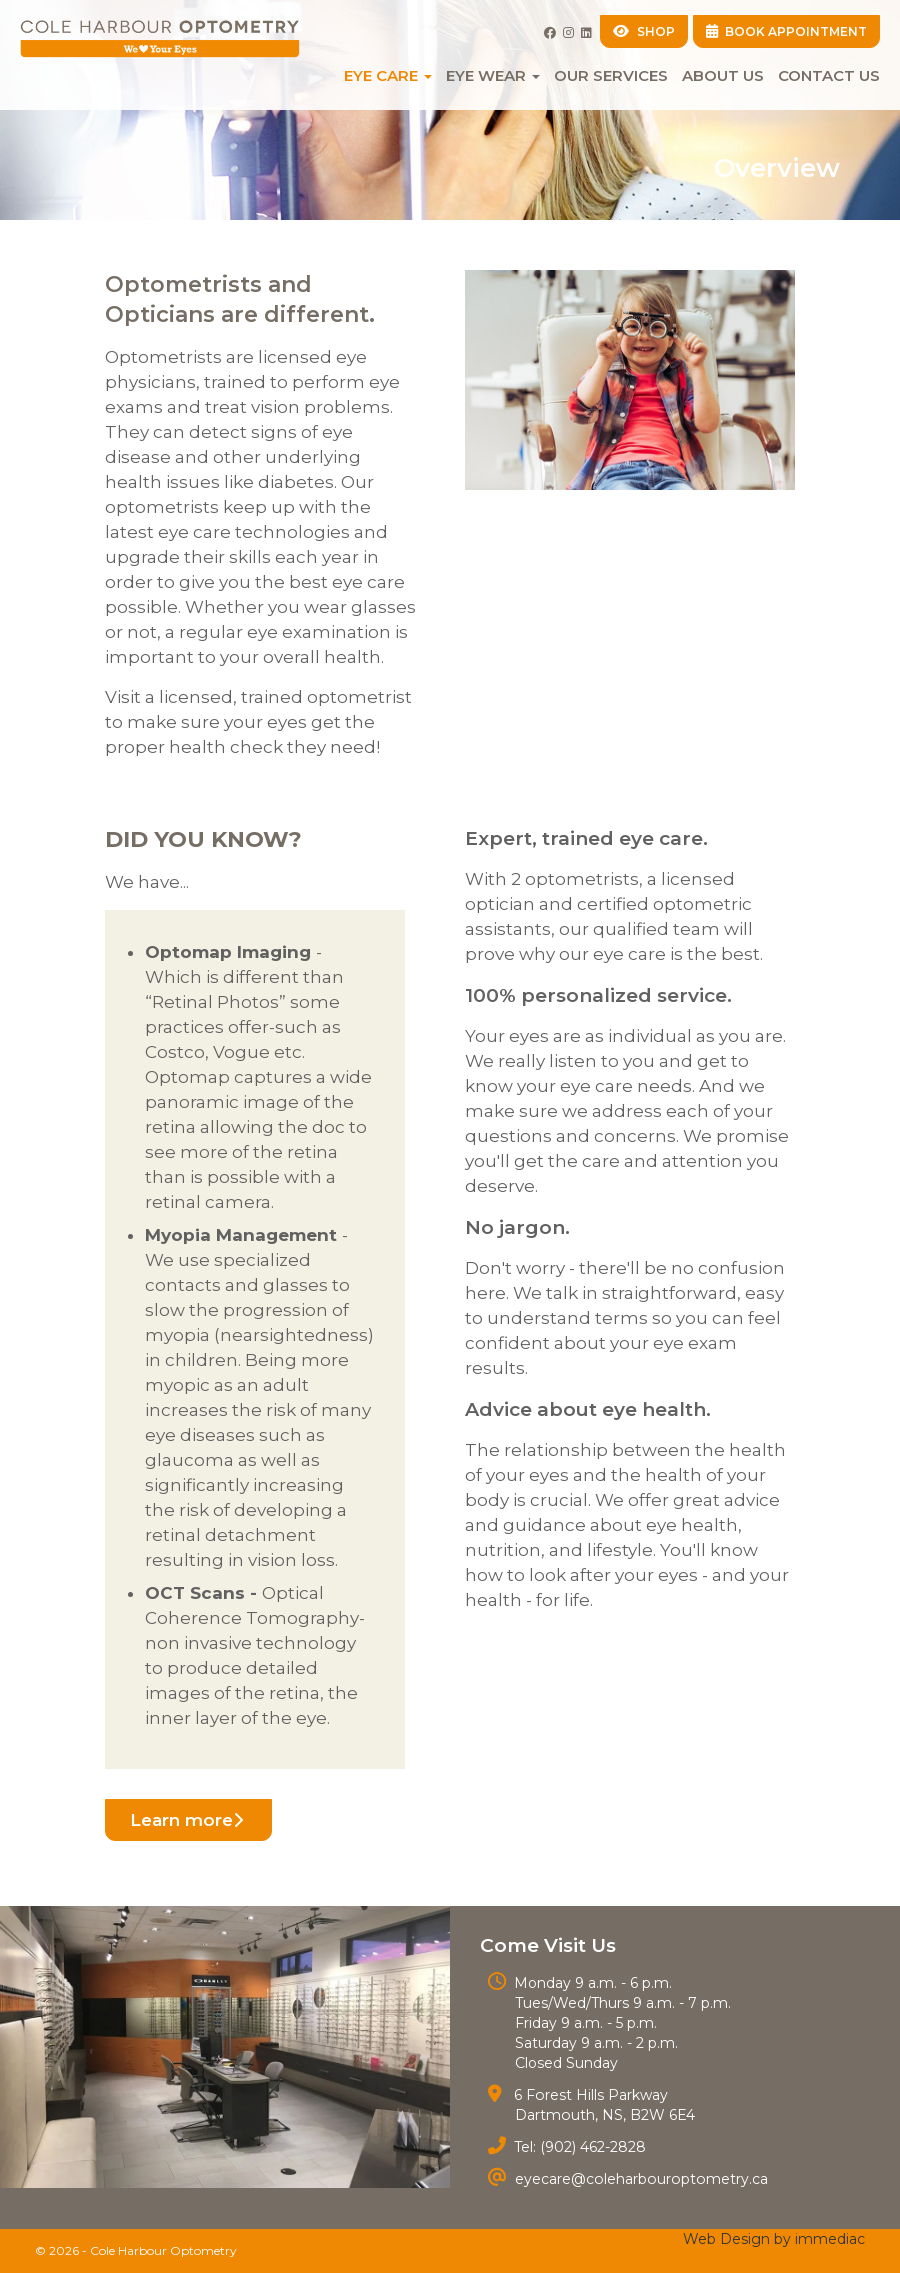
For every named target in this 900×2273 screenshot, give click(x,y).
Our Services (611, 75)
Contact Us (829, 75)
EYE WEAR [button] (493, 75)
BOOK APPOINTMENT (787, 31)
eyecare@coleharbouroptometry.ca (639, 2179)
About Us (723, 75)
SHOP (644, 31)
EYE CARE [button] (388, 75)
